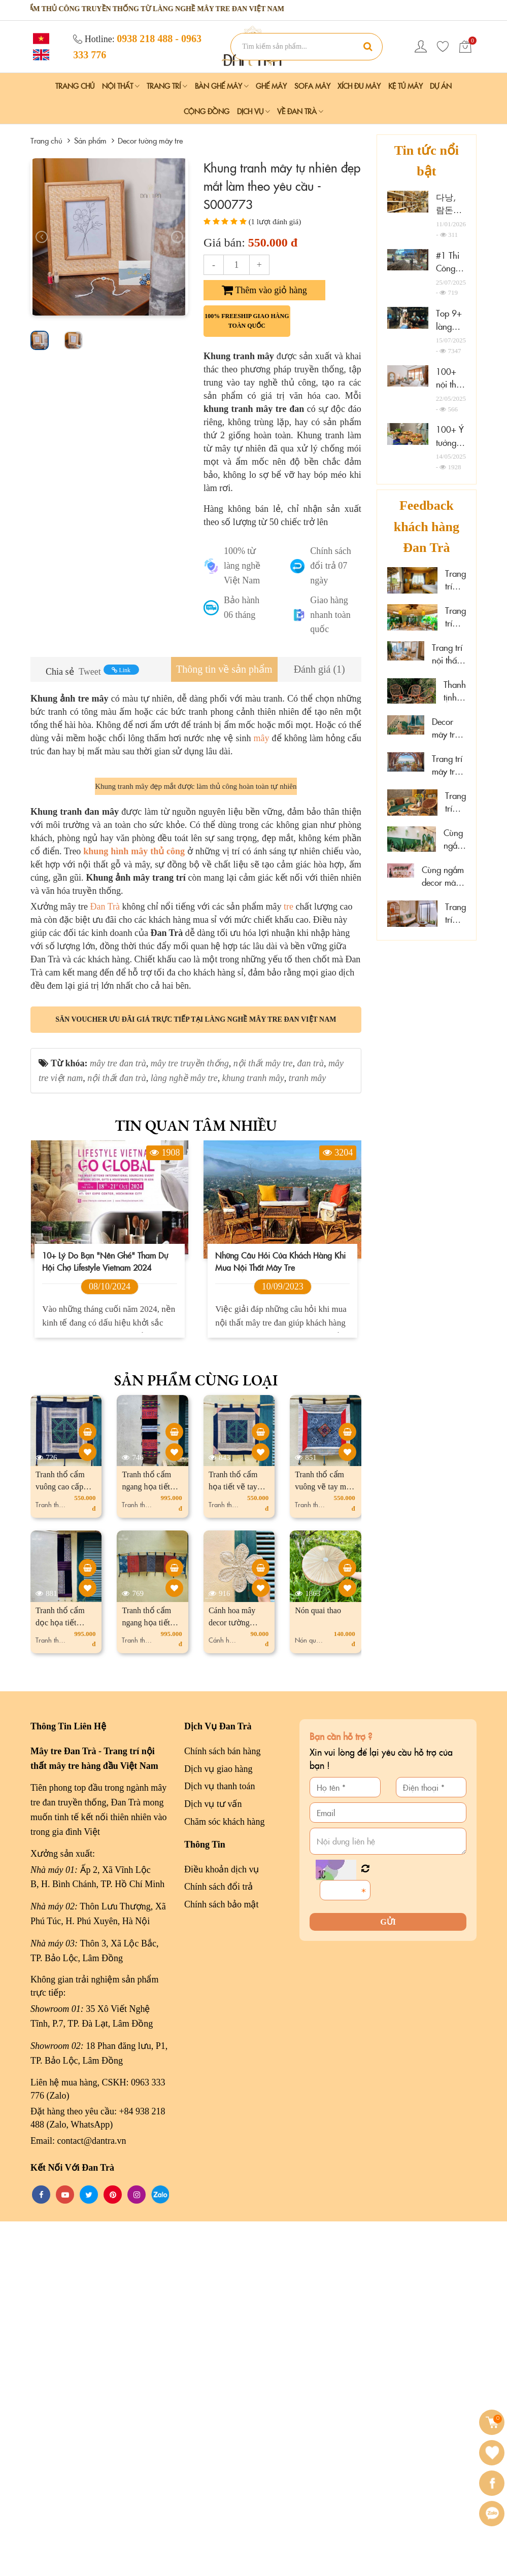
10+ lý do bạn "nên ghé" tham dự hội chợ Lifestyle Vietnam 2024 (105, 1615)
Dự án (441, 86)
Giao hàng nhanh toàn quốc (330, 615)
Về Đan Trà (300, 111)
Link (121, 670)
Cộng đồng (206, 111)
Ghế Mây (271, 86)
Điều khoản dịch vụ (221, 2223)
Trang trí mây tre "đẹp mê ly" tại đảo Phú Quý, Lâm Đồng (455, 913)
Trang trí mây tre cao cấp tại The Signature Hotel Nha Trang (449, 765)
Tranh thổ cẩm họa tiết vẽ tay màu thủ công (233, 1841)
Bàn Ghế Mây (222, 86)
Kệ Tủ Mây (405, 86)
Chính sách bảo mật (221, 2259)
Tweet (90, 672)
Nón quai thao (318, 1964)
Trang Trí (167, 86)
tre (288, 1261)
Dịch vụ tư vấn (213, 2158)
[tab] (224, 669)
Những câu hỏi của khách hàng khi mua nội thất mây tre (280, 1615)
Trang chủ (74, 86)
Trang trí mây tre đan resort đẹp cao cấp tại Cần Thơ (455, 580)
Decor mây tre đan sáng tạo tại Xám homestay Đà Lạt (449, 728)
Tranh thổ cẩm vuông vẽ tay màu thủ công (324, 1841)
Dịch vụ (253, 111)
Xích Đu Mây (359, 86)
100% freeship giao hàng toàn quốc (247, 320)
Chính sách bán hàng (222, 2105)
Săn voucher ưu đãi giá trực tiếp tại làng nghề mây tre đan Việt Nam (195, 1373)
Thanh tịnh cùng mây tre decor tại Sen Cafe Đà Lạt (455, 691)
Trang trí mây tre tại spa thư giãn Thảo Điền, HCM (455, 617)
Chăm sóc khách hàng (224, 2176)
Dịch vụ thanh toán (219, 2141)
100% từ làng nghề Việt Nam (242, 565)
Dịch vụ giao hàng (218, 2123)
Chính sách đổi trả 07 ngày (330, 565)
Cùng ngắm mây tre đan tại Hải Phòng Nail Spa (455, 839)
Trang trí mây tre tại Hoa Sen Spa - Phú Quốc (455, 802)
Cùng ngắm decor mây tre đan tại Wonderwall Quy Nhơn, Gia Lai (444, 876)
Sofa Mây (312, 86)
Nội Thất (121, 86)
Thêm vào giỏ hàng (264, 290)
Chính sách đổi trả (218, 2241)
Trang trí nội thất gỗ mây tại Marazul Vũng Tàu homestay (449, 654)
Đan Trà (105, 1261)
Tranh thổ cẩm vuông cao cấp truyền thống (60, 1841)
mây (261, 738)
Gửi (388, 2276)
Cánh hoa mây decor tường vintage (232, 1976)
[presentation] (42, 237)
